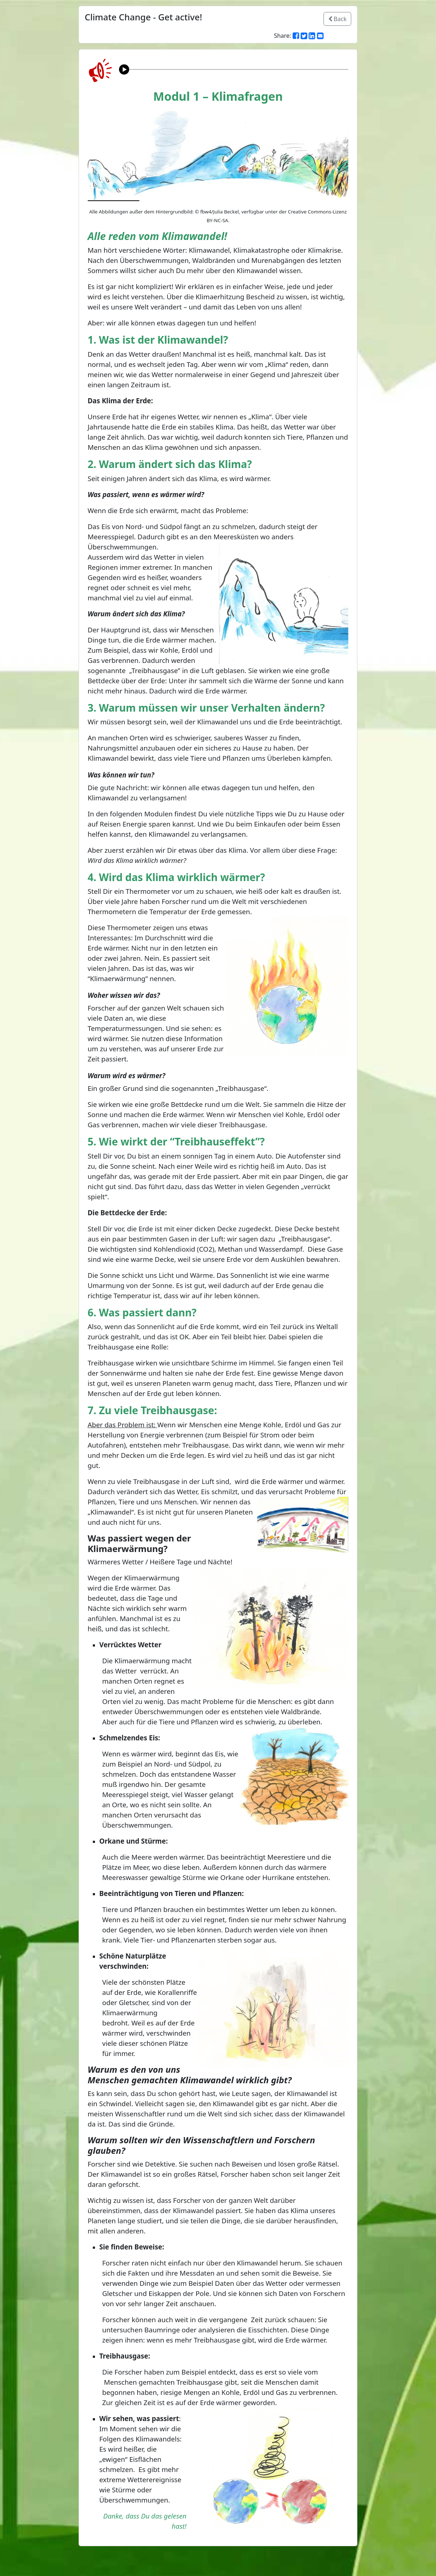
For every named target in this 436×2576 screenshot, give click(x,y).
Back (337, 19)
